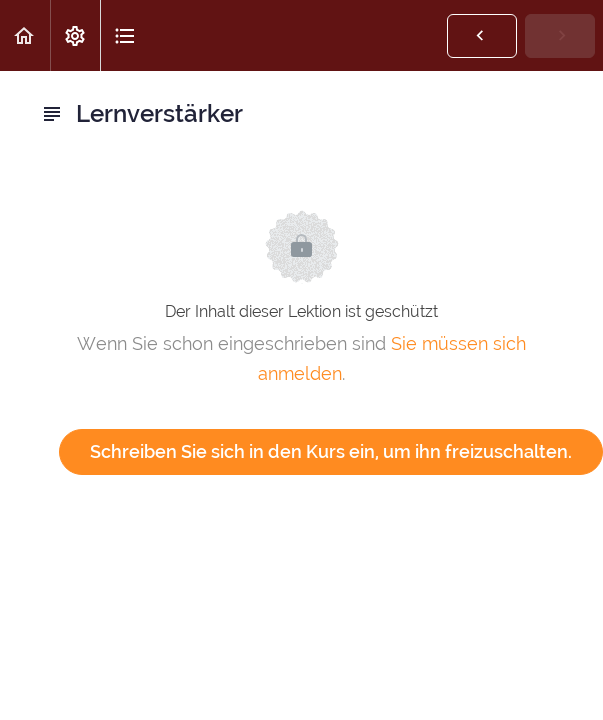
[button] (25, 35)
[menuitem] (75, 35)
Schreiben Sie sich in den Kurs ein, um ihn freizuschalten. (331, 451)
